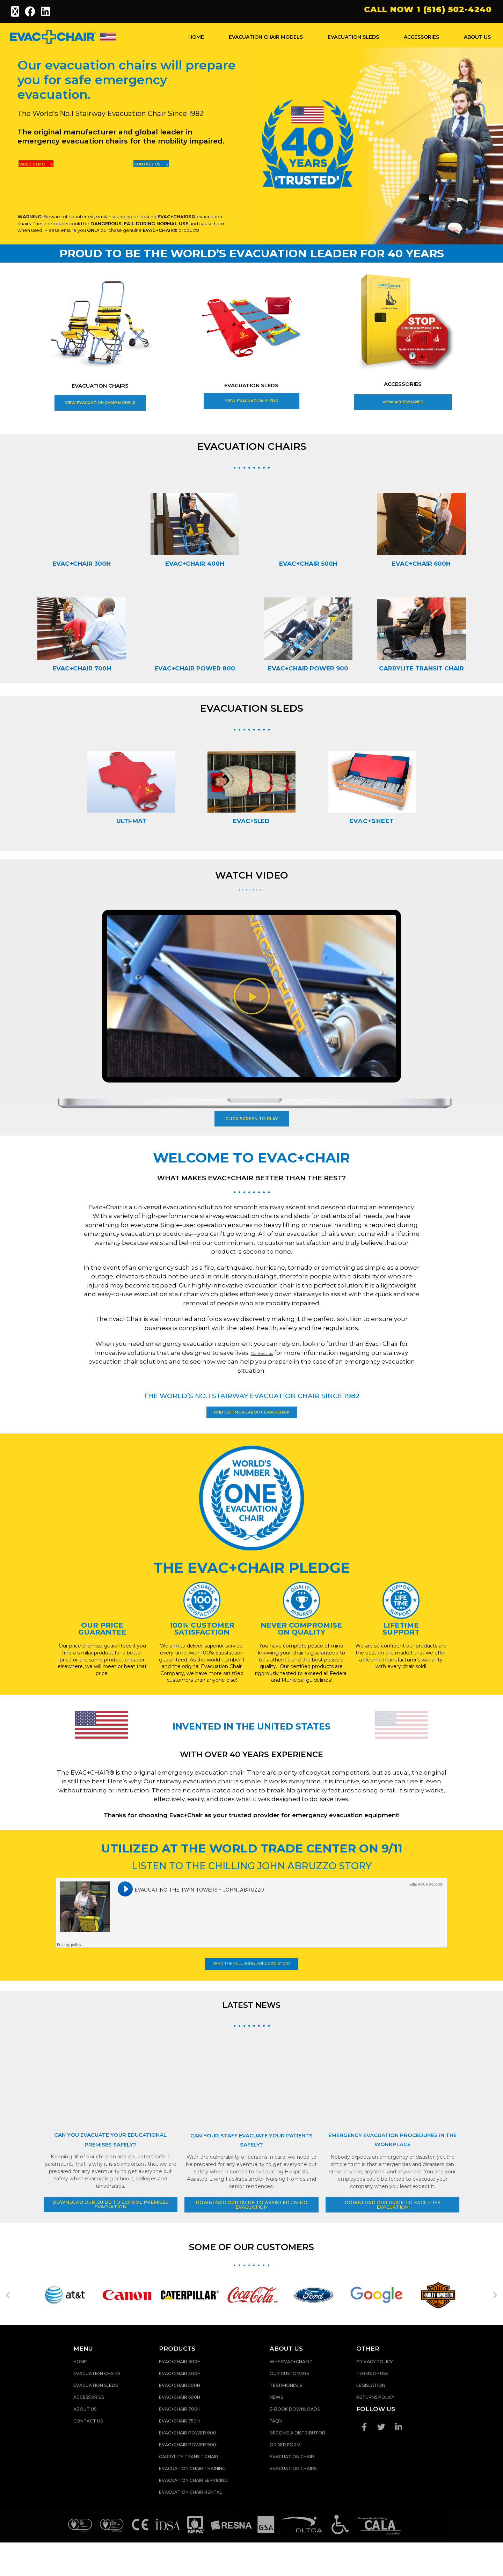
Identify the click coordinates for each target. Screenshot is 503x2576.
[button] (252, 997)
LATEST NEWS (252, 2031)
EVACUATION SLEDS (353, 37)
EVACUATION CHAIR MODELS (266, 37)
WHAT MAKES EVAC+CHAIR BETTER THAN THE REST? (251, 1179)
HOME (196, 37)
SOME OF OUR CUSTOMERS (251, 2280)
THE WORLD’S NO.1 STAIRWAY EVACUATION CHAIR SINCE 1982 (251, 1398)
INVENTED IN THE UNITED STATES (251, 1739)
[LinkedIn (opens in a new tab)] (45, 11)
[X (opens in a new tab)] (16, 11)
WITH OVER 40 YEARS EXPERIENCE (251, 1775)
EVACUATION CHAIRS (100, 387)
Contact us (262, 1355)
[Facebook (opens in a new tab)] (30, 11)
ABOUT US (477, 37)
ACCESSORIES (421, 37)
